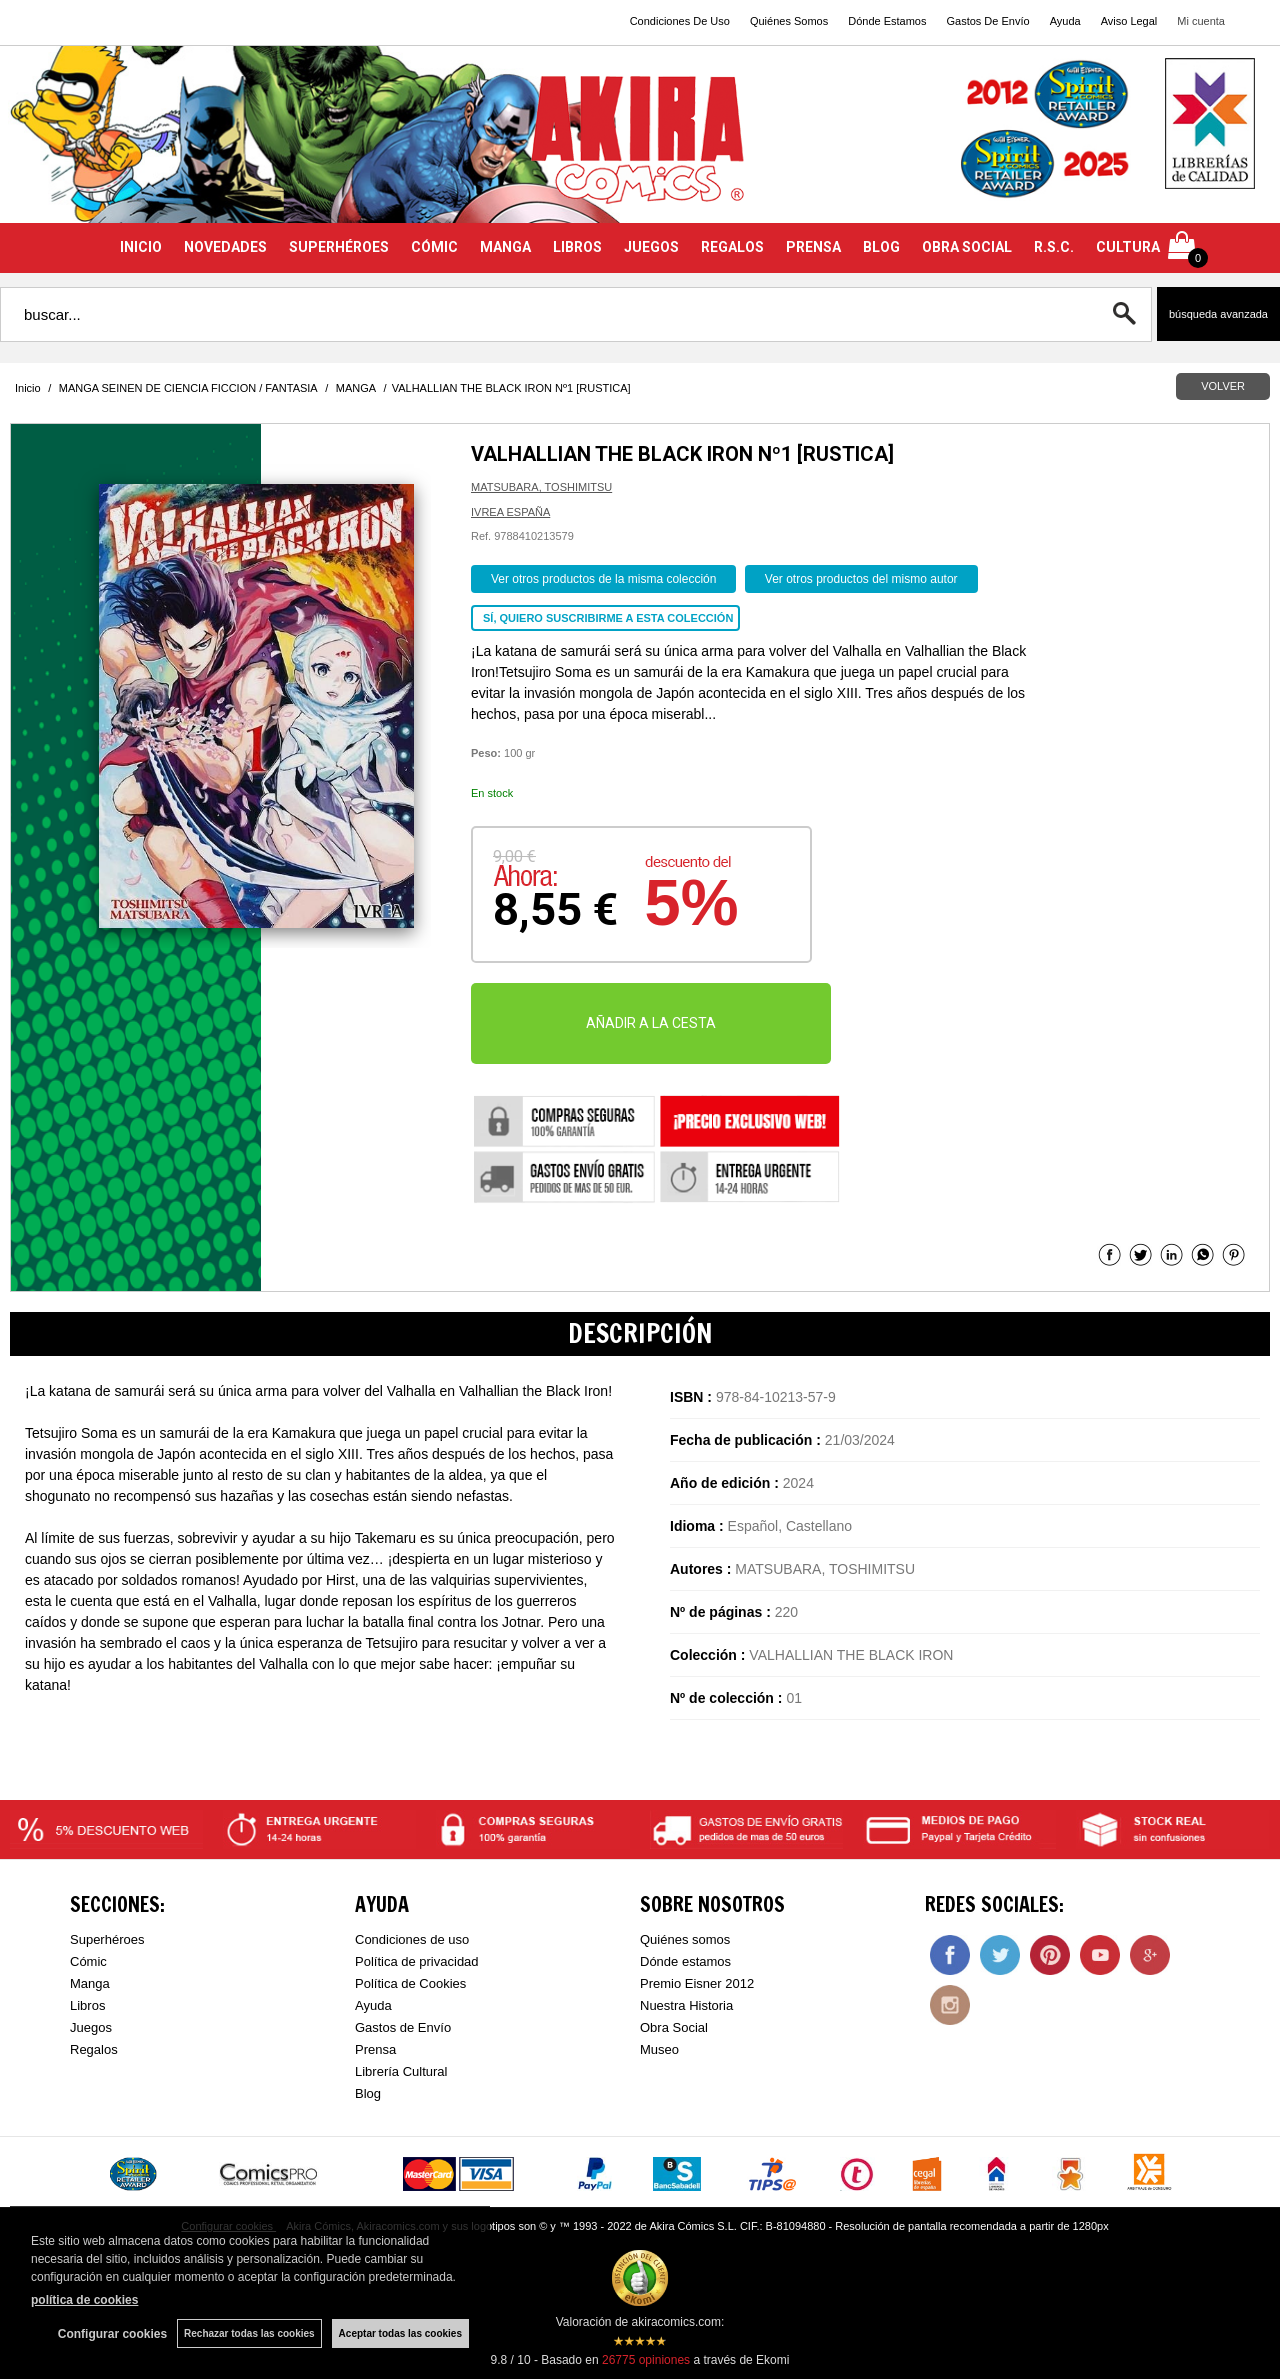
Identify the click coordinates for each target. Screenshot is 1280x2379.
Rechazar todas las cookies (249, 2333)
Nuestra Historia (686, 2005)
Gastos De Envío (987, 21)
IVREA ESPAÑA (510, 512)
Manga (90, 1983)
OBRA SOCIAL (967, 247)
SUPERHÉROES (339, 247)
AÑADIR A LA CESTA (651, 1023)
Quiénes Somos (789, 21)
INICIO (141, 247)
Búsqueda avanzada (1218, 314)
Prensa (375, 2049)
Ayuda (1065, 21)
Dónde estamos (685, 1961)
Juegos (91, 2027)
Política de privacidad (417, 1961)
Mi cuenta (1201, 21)
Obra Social (674, 2027)
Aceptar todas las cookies (400, 2333)
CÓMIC (434, 247)
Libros (87, 2005)
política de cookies (84, 2300)
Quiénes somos (685, 1939)
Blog (368, 2093)
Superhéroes (107, 1939)
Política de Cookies (410, 1983)
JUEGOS (651, 247)
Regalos (94, 2049)
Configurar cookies (112, 2334)
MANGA (505, 247)
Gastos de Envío (403, 2027)
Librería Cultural (401, 2071)
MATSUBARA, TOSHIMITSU (541, 487)
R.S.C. (1054, 247)
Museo (659, 2049)
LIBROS (577, 247)
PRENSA (813, 247)
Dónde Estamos (887, 21)
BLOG (881, 247)
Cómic (88, 1961)
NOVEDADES (225, 247)
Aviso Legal (1129, 21)
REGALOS (732, 247)
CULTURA (1128, 247)
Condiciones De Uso (680, 21)
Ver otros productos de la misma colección (603, 579)
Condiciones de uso (412, 1939)
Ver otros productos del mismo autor (861, 579)
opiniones (646, 2360)
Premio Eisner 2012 (697, 1983)
